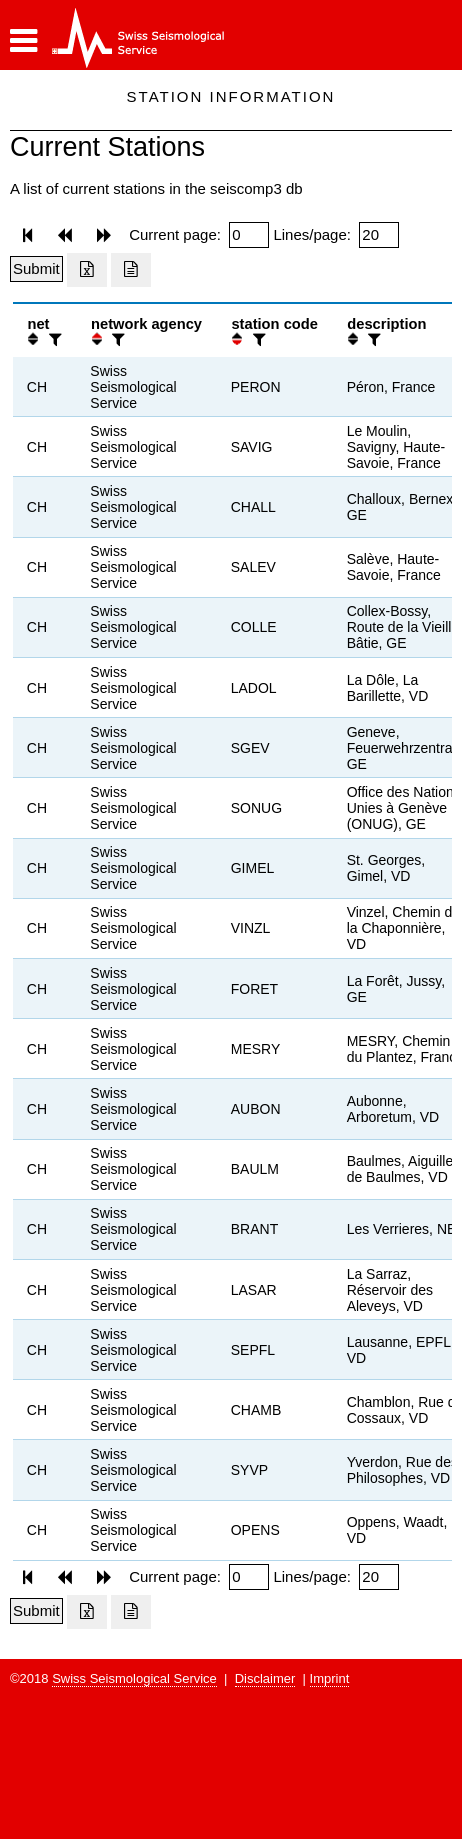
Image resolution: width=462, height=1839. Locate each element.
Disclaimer (265, 1678)
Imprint (330, 1678)
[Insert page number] (249, 235)
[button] (23, 41)
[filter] (53, 339)
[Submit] (36, 269)
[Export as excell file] (87, 270)
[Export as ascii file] (131, 270)
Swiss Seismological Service (134, 1678)
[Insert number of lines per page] (379, 235)
